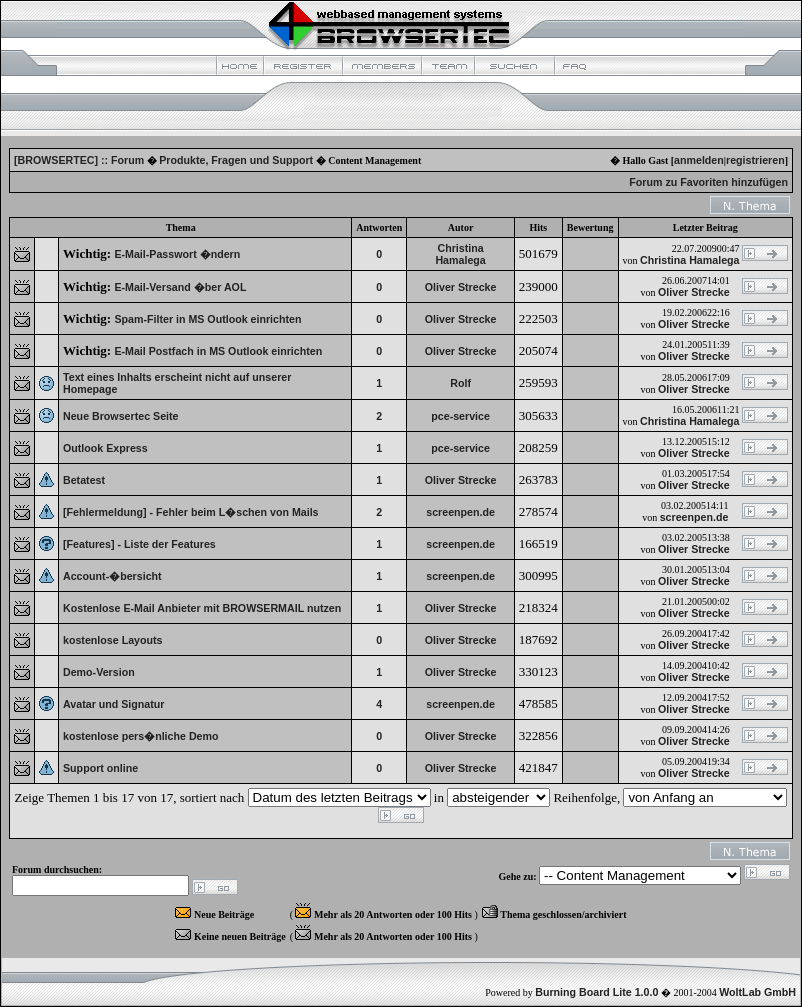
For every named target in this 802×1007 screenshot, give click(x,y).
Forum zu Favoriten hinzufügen (708, 182)
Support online (100, 768)
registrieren (755, 160)
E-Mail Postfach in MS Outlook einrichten (218, 351)
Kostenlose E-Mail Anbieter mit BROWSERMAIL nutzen (202, 608)
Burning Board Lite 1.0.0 (596, 992)
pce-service (460, 416)
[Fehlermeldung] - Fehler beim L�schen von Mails (191, 512)
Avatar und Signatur (113, 704)
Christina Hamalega (460, 254)
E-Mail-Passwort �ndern (177, 254)
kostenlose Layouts (113, 640)
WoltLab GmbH (757, 992)
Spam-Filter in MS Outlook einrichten (207, 319)
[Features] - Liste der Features (139, 544)
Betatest (84, 480)
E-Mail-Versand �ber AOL (180, 287)
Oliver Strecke (461, 287)
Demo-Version (99, 672)
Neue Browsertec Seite (121, 416)
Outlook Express (105, 448)
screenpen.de (460, 512)
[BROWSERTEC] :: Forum (79, 160)
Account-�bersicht (112, 576)
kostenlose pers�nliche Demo (141, 736)
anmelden (699, 160)
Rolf (460, 383)
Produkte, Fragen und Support (236, 160)
